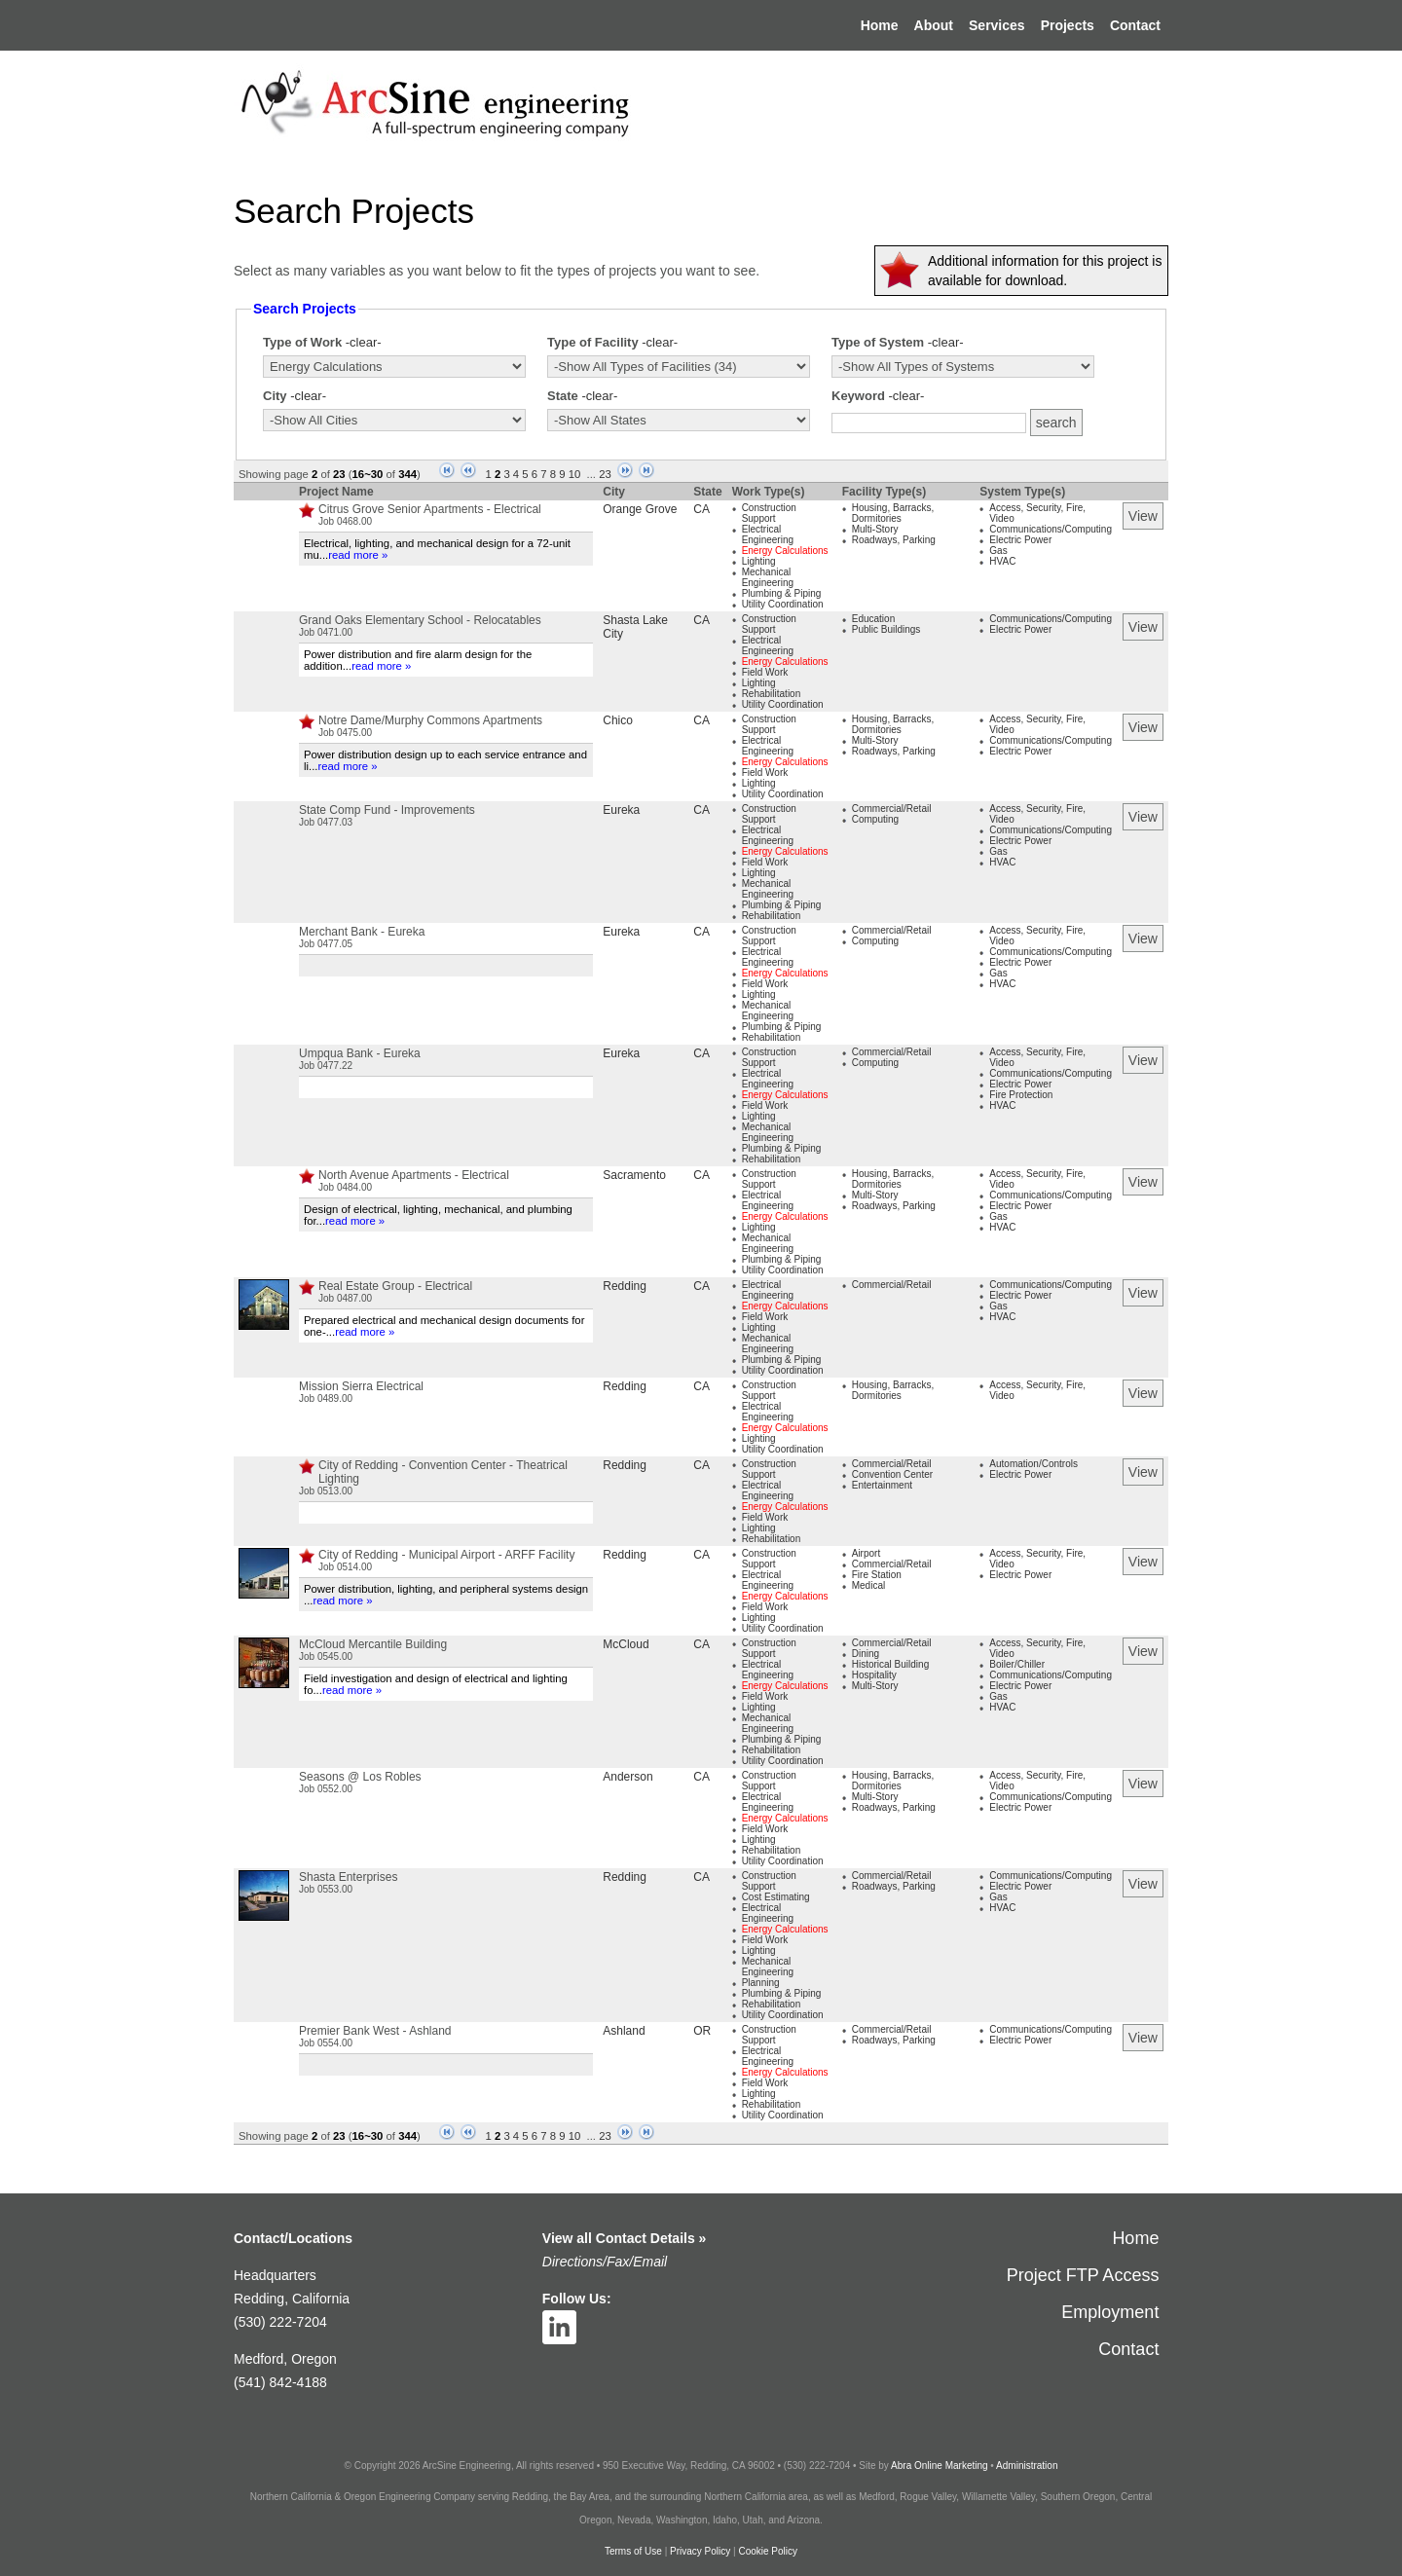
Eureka (621, 810)
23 (605, 474)
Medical (868, 1585)
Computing (875, 819)
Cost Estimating (776, 1897)
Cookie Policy (767, 2551)
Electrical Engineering (767, 534)
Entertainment (882, 1485)
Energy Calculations (785, 550)
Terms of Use (633, 2551)
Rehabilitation (771, 693)
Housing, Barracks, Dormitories (893, 513)
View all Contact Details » (624, 2238)
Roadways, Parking (894, 539)
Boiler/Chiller (1017, 1664)
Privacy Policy (700, 2551)
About (933, 25)
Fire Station (877, 1574)
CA (701, 509)
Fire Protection (1020, 1094)
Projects (1067, 25)
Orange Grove (640, 509)
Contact (1135, 25)
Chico (618, 720)
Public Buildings (886, 629)
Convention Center (892, 1474)
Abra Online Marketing (939, 2465)
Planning (761, 1982)
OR (702, 2031)
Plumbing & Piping (782, 593)
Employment (1110, 2312)
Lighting (759, 561)
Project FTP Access (1083, 2275)
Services (997, 25)
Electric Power (1020, 539)
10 (575, 474)
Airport (866, 1553)
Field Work (765, 672)
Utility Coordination (783, 604)
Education (873, 618)
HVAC (1002, 561)
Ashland (624, 2031)
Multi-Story (875, 529)
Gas (998, 550)
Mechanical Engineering (767, 577)
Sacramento (634, 1175)
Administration (1026, 2465)
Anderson (627, 1777)
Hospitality (874, 1675)
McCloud (625, 1644)
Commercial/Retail (892, 808)
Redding (624, 1286)
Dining (865, 1653)
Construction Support (769, 513)
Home (880, 25)
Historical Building (890, 1664)
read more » (357, 555)
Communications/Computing (1050, 529)
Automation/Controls (1033, 1463)
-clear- (364, 342)
